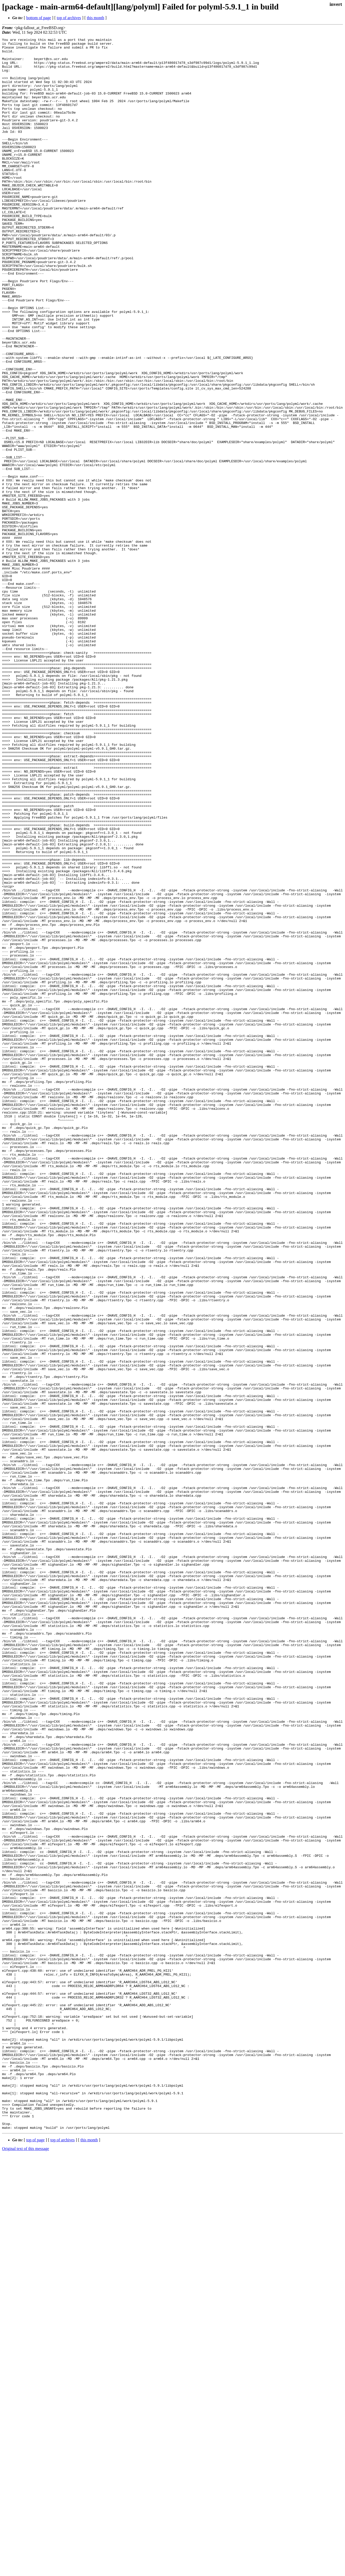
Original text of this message (25, 2567)
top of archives (69, 18)
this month (95, 18)
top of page (35, 2558)
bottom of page (38, 18)
